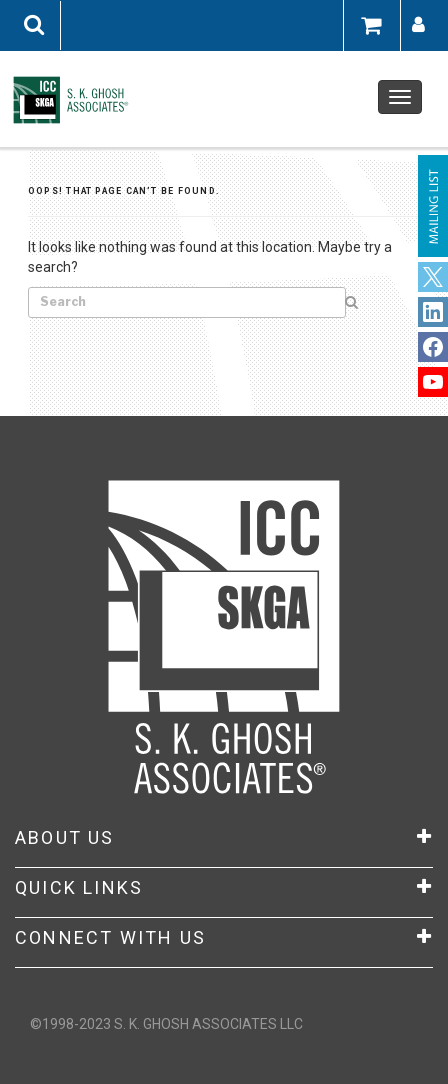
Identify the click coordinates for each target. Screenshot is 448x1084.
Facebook (433, 312)
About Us (224, 838)
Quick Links (224, 888)
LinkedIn (433, 347)
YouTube (433, 382)
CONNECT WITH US (224, 938)
